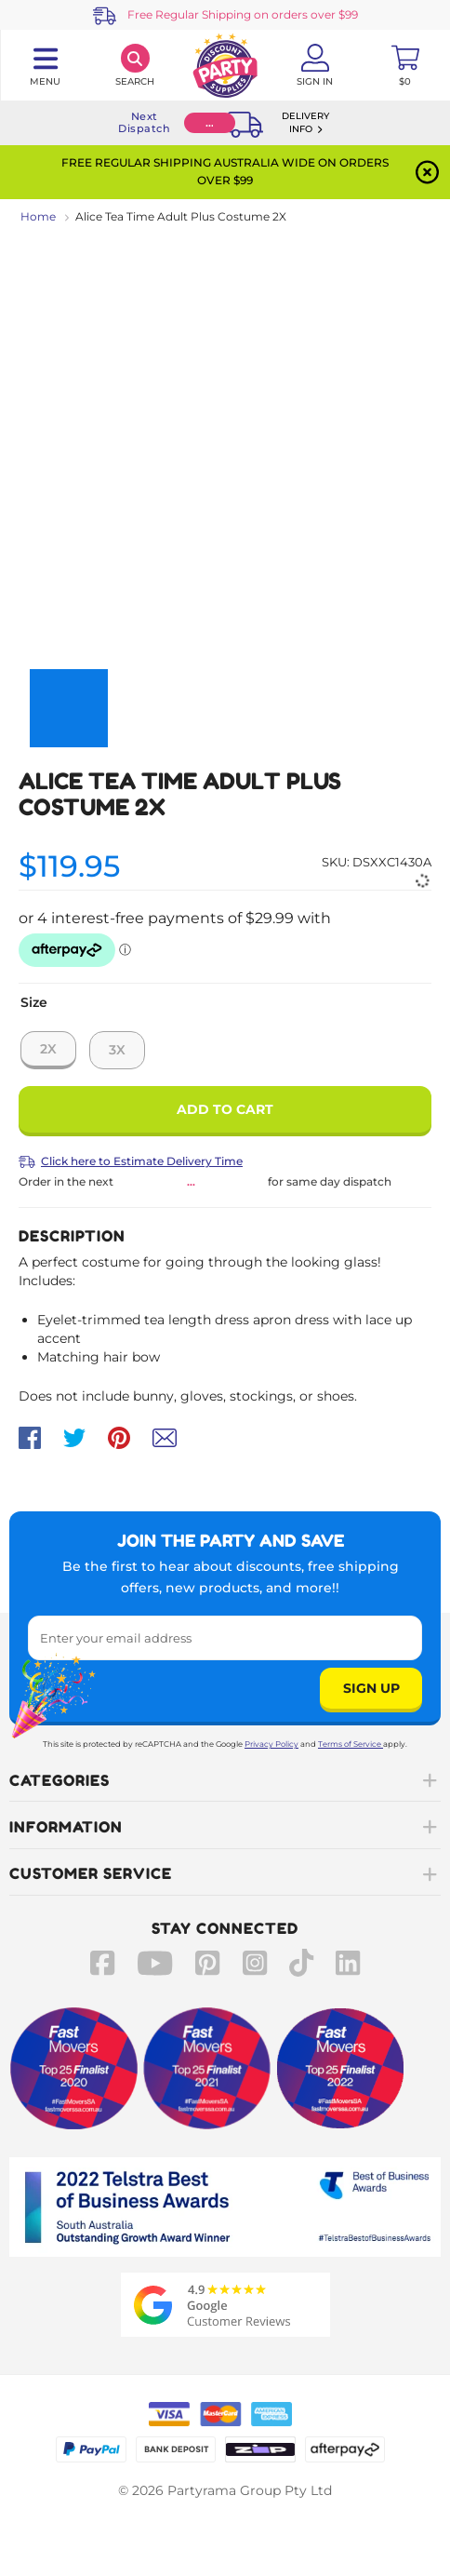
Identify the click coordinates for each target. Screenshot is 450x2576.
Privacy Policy (271, 1744)
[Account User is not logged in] (315, 65)
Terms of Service (350, 1744)
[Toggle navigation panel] (45, 65)
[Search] (135, 65)
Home (38, 216)
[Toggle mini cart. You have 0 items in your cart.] (405, 65)
